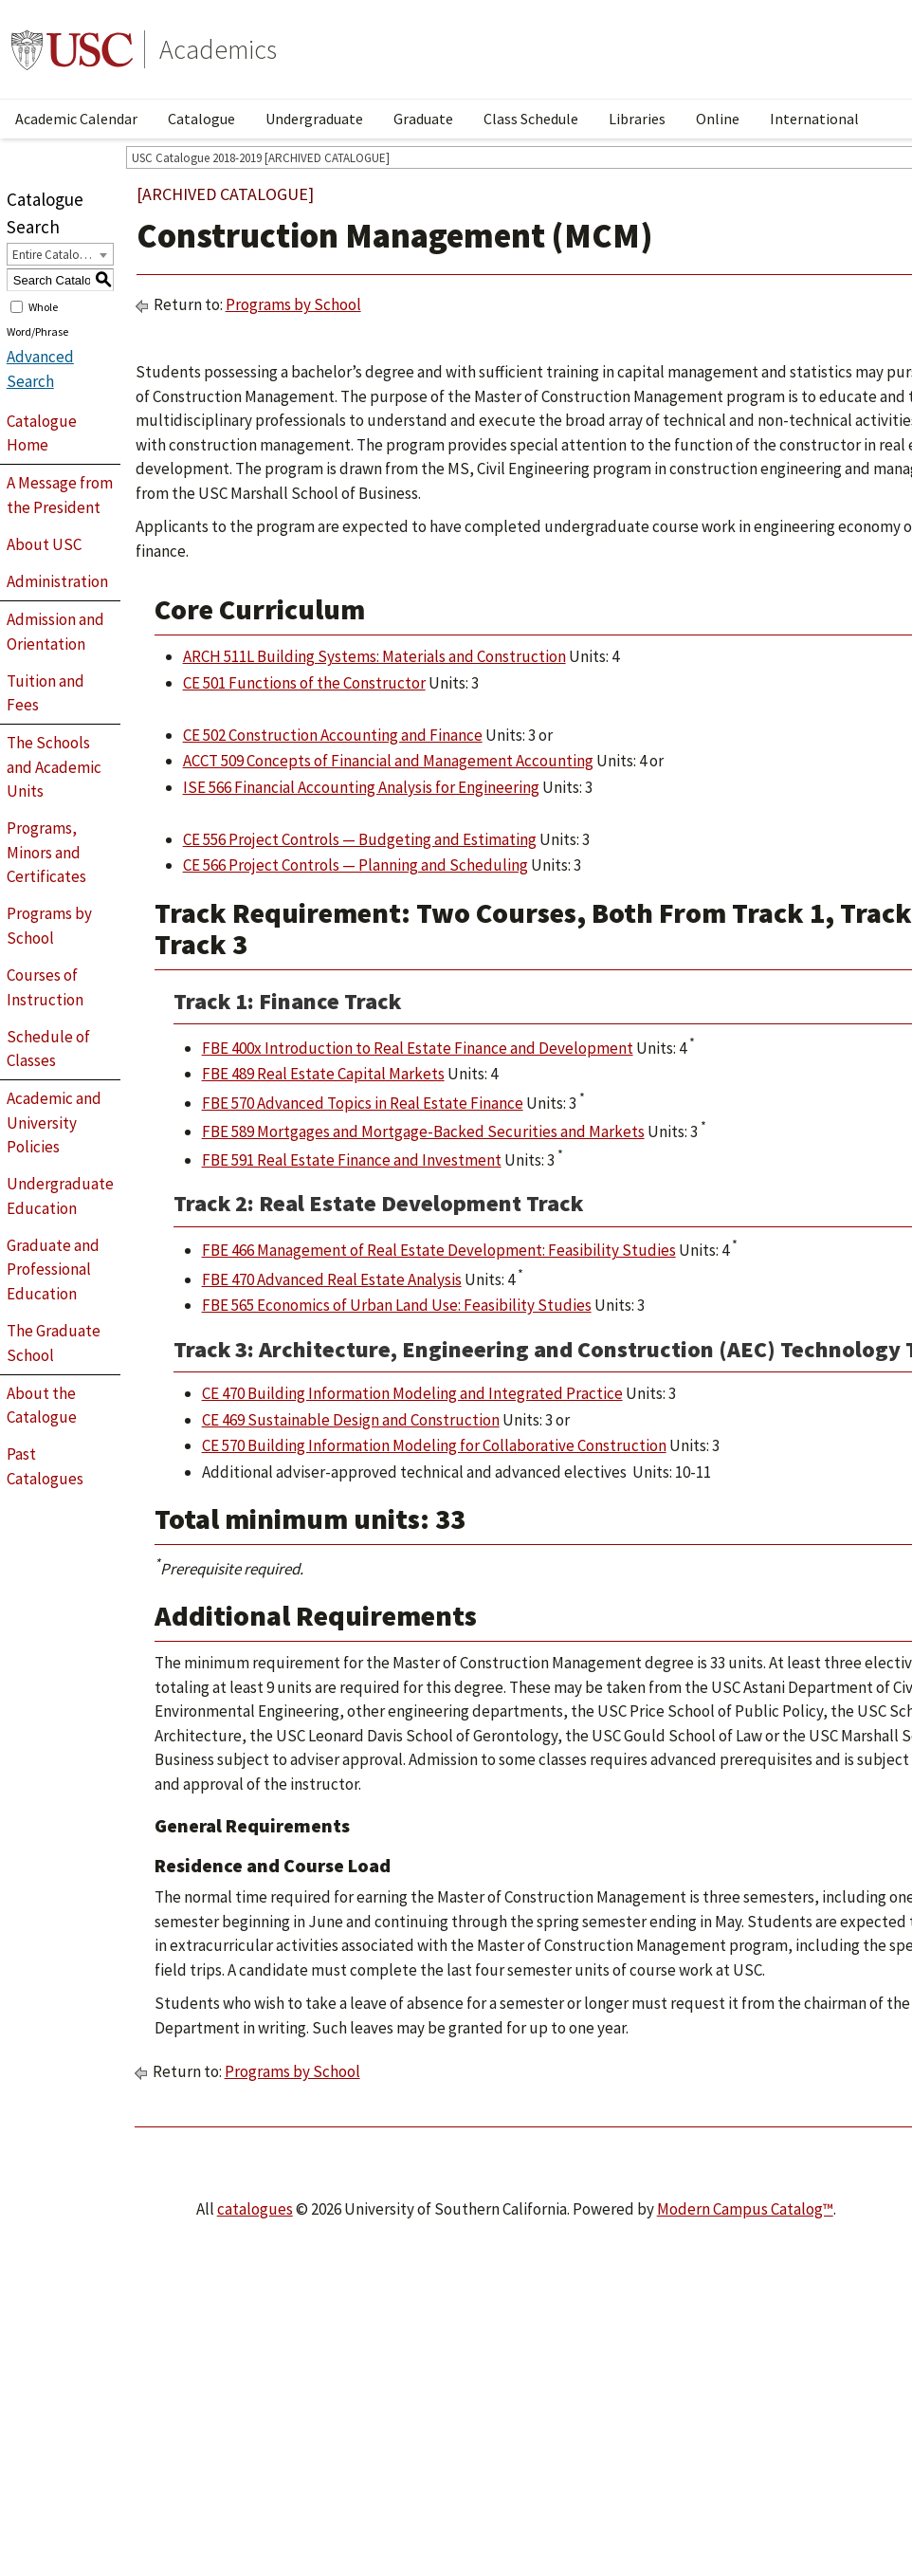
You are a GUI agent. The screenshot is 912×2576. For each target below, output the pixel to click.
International (814, 118)
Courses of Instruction (45, 987)
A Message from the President (60, 495)
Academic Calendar (76, 118)
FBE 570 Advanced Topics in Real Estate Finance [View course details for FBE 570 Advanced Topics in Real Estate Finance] (362, 1103)
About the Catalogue (42, 1405)
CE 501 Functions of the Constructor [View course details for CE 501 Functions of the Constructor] (304, 682)
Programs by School (49, 925)
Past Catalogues (45, 1466)
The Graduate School (53, 1343)
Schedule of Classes (48, 1049)
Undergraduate (314, 118)
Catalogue (201, 118)
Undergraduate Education (60, 1196)
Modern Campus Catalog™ (745, 2209)
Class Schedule (530, 118)
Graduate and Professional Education (53, 1269)
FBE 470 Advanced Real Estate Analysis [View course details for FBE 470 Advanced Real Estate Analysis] (332, 1279)
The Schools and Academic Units (54, 766)
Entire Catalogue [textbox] (55, 255)
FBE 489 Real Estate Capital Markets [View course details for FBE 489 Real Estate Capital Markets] (323, 1073)
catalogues (255, 2209)
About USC (44, 544)
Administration (57, 581)
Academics (218, 49)
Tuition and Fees (45, 693)
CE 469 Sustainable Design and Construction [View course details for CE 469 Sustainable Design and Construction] (351, 1419)
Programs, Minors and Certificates (46, 852)
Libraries (637, 118)
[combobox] (60, 254)
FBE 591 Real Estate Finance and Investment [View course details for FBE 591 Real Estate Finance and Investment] (352, 1160)
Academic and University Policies (54, 1122)
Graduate (423, 118)
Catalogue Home (42, 433)
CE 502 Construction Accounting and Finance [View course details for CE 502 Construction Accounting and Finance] (333, 735)
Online (717, 118)
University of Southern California (72, 49)
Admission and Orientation (55, 631)
